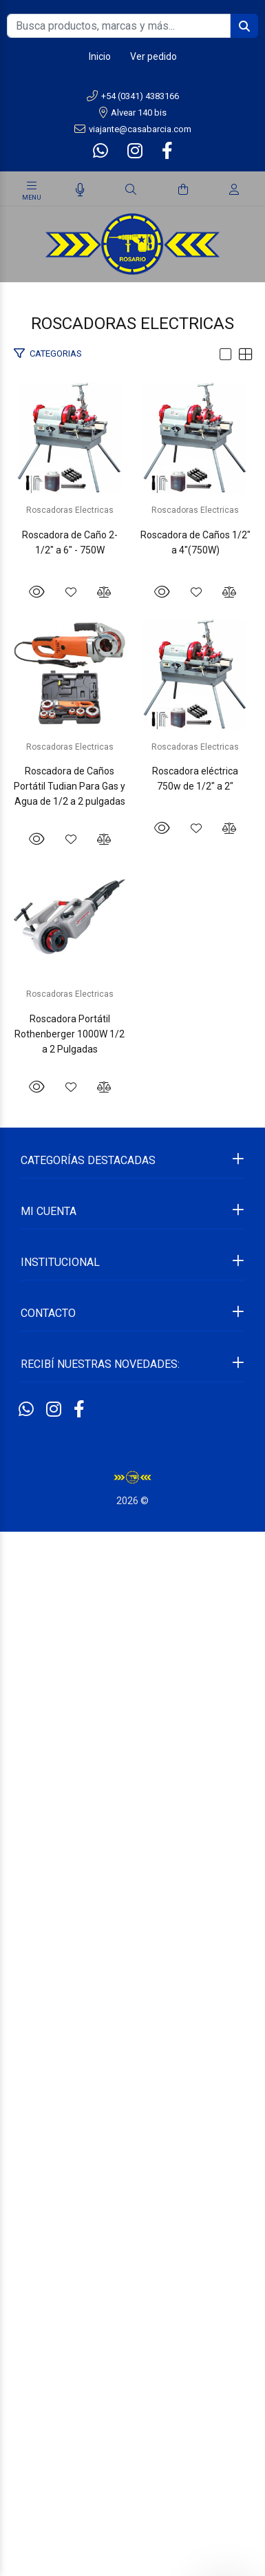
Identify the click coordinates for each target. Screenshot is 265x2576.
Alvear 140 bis (133, 112)
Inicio (100, 56)
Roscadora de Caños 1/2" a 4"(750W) (132, 1022)
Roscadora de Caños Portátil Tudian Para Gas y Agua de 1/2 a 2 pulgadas (133, 1392)
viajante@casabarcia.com (132, 129)
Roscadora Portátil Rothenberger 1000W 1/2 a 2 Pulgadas (133, 2116)
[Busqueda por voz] (80, 190)
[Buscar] (130, 190)
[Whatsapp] (102, 151)
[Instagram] (135, 151)
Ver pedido (153, 56)
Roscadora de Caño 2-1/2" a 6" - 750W (132, 660)
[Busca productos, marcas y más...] (119, 26)
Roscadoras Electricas (132, 636)
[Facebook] (166, 151)
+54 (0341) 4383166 (133, 96)
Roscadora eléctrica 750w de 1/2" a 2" (132, 1746)
